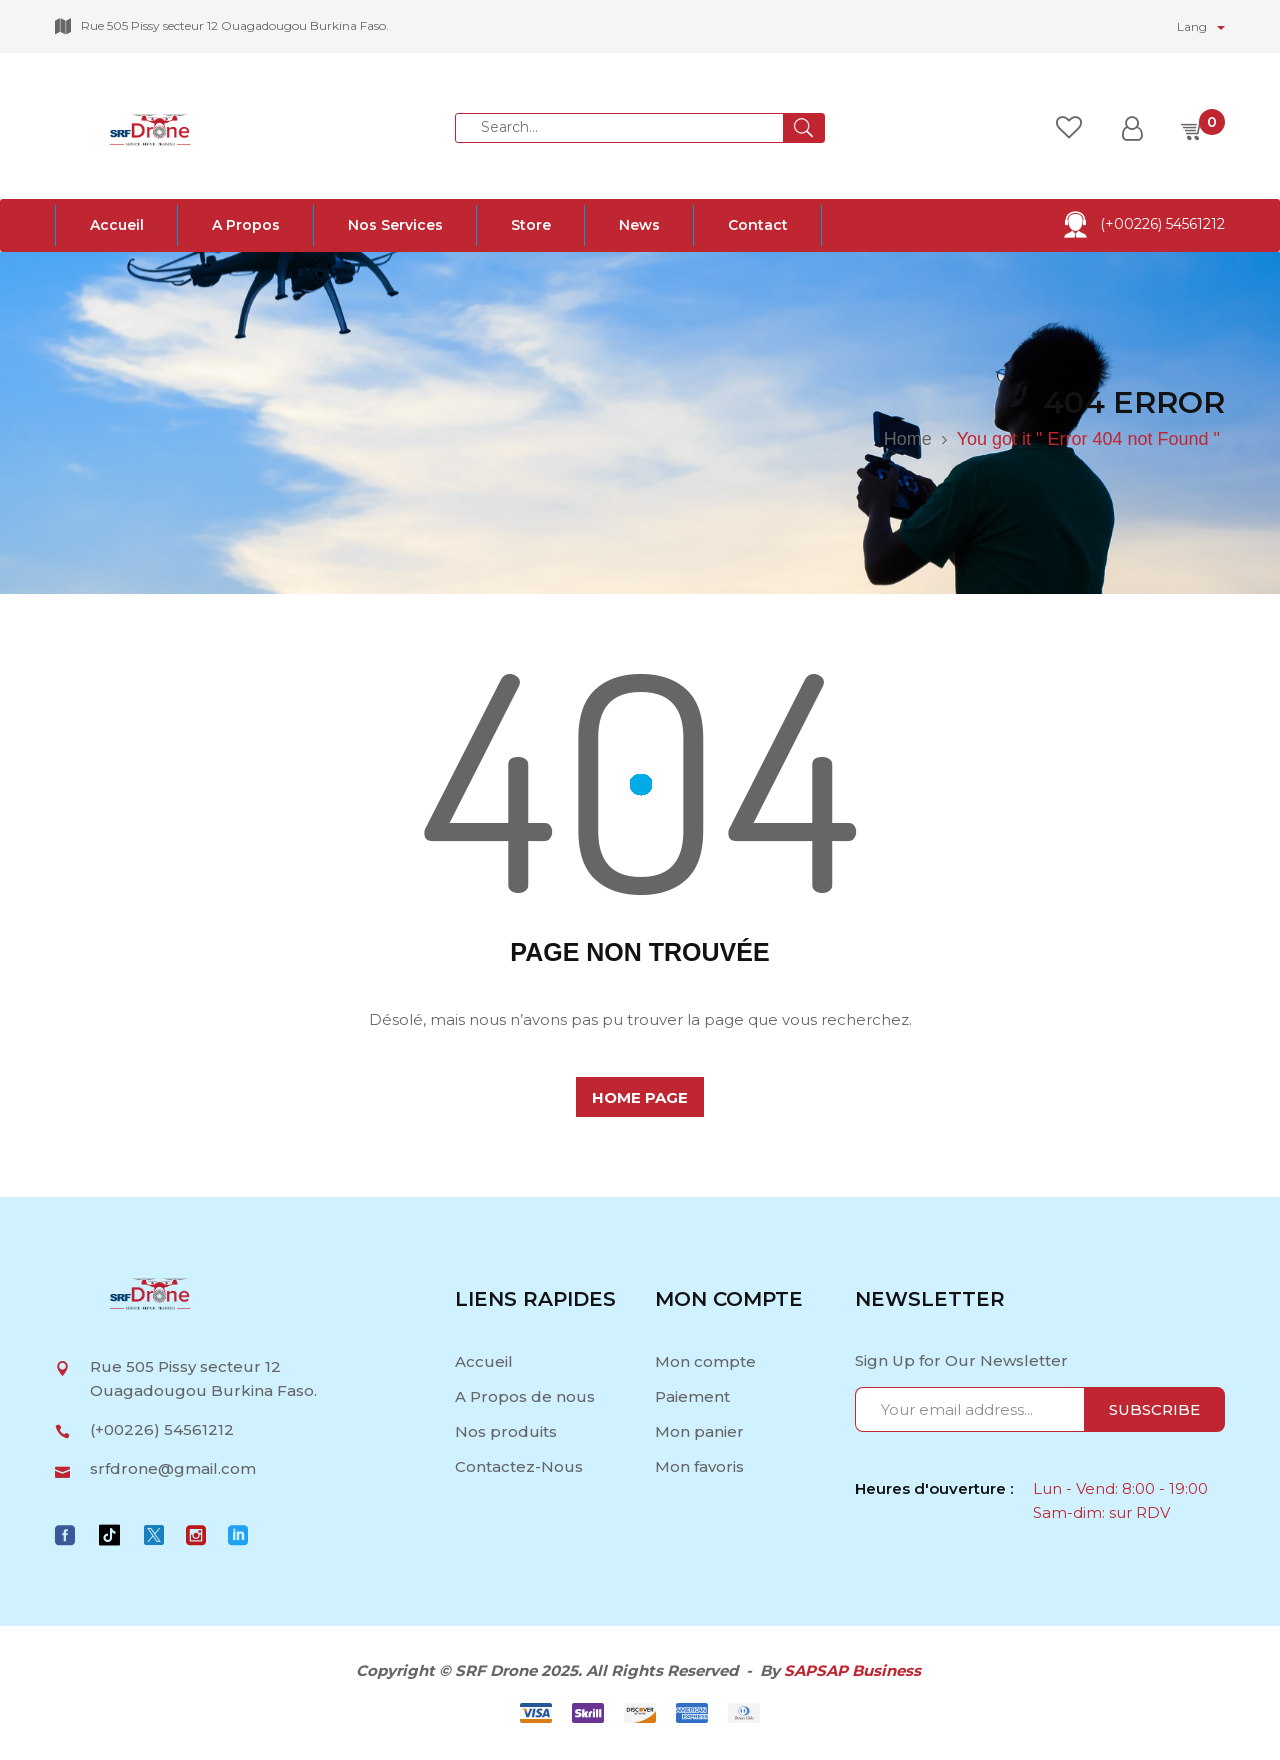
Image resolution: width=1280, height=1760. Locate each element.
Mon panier (699, 1431)
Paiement (692, 1396)
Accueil (486, 1361)
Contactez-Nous (519, 1466)
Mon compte (705, 1361)
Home (908, 439)
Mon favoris (699, 1466)
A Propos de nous (525, 1396)
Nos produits (506, 1431)
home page (640, 1097)
